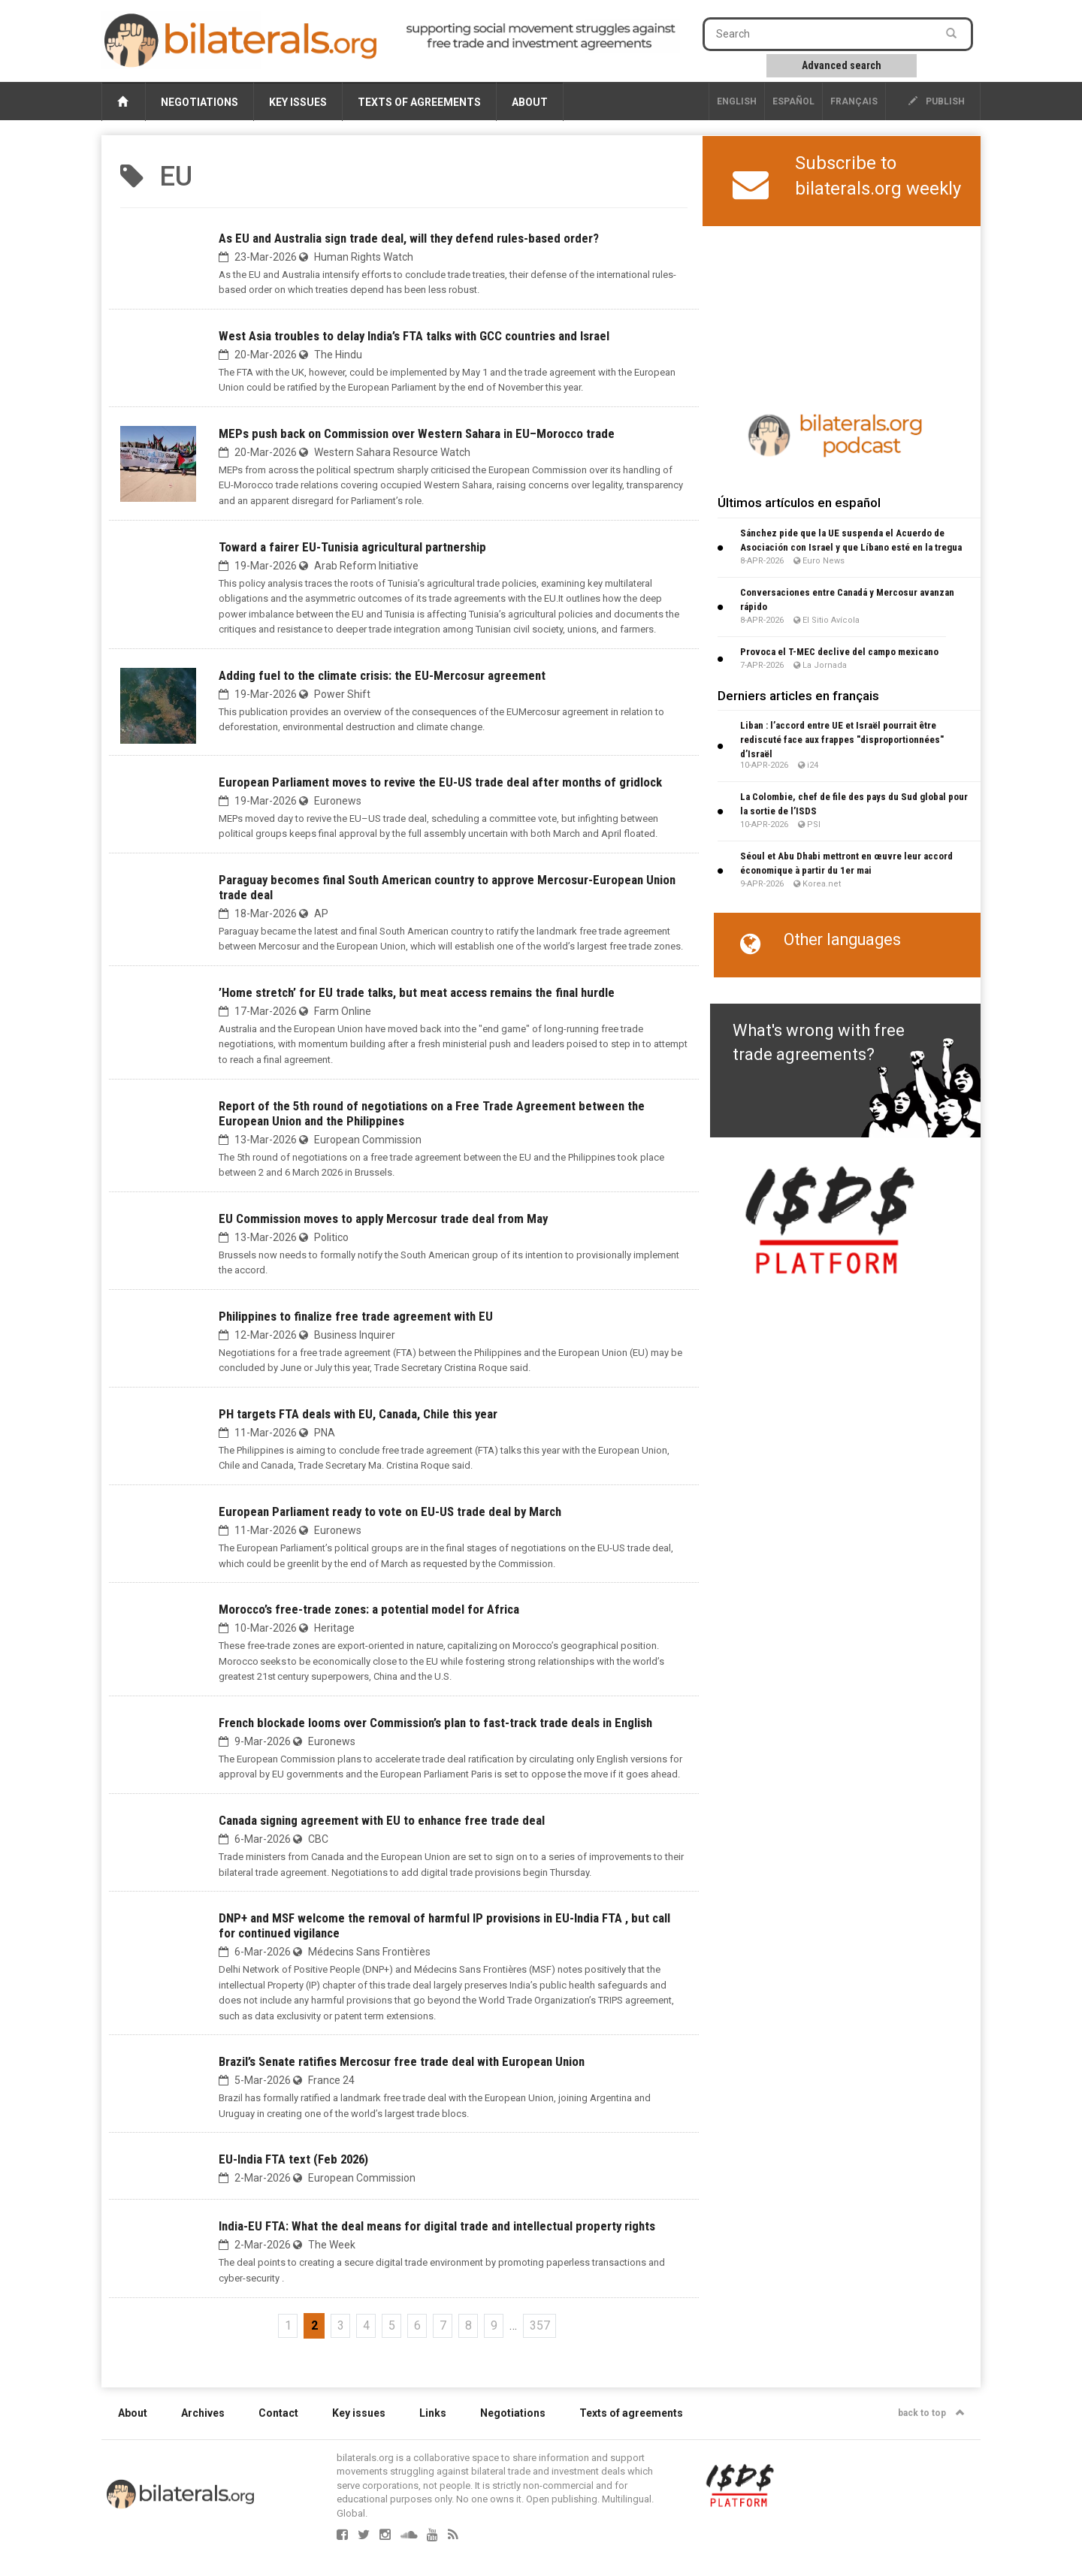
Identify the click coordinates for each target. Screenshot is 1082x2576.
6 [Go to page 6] (417, 2325)
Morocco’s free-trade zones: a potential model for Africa (369, 1609)
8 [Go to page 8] (468, 2325)
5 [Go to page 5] (391, 2325)
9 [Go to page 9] (494, 2325)
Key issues (298, 102)
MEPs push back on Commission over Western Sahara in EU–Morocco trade (417, 433)
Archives (203, 2413)
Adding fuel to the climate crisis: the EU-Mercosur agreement (382, 675)
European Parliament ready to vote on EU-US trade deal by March (390, 1511)
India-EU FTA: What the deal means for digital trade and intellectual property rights (437, 2225)
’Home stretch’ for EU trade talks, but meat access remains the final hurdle (417, 992)
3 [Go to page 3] (340, 2325)
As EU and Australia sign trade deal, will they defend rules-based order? (409, 238)
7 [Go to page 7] (443, 2325)
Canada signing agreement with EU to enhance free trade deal (382, 1820)
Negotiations (199, 102)
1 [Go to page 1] (288, 2325)
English (737, 101)
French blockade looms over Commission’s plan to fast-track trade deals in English (435, 1722)
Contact (278, 2413)
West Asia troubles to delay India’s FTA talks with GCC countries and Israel (414, 335)
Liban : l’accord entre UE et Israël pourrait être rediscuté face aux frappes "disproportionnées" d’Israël (842, 740)
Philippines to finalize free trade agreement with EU (356, 1316)
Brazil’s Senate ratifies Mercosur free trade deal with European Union (402, 2061)
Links (432, 2413)
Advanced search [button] (841, 65)
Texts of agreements (419, 102)
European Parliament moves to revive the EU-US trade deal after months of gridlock (440, 782)
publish (936, 101)
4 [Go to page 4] (366, 2325)
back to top (931, 2413)
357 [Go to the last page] (540, 2325)
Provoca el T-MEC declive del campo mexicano (839, 651)
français (854, 101)
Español (793, 101)
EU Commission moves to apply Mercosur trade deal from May (383, 1218)
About (530, 102)
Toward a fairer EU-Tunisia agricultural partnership (352, 546)
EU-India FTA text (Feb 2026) (293, 2159)
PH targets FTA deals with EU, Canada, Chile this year (358, 1413)
